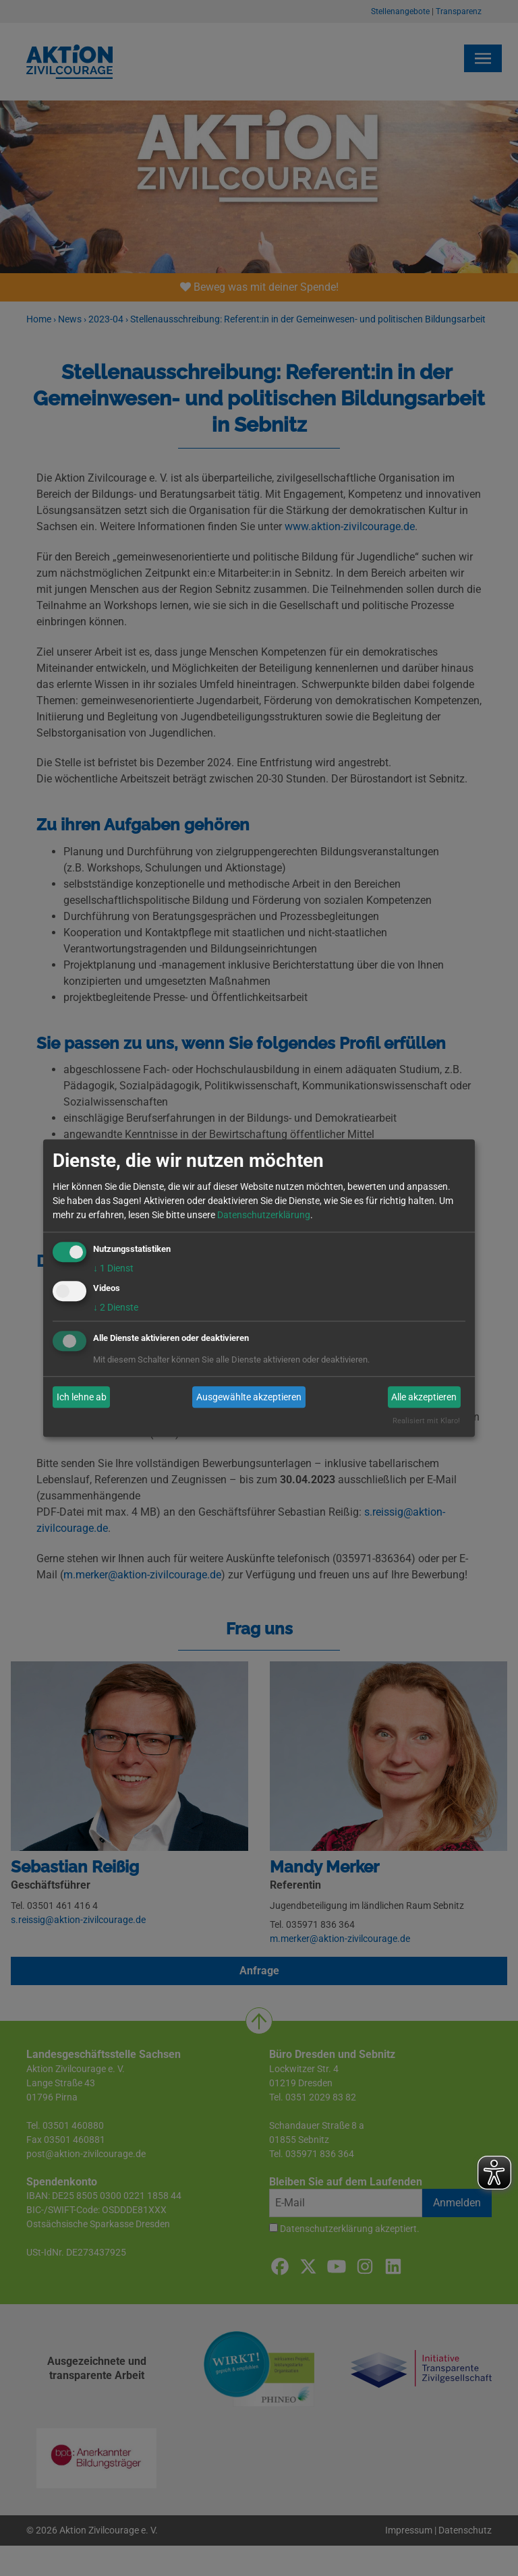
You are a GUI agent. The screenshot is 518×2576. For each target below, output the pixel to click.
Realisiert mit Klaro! (426, 1421)
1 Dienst (113, 1268)
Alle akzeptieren (424, 1397)
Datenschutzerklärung (263, 1214)
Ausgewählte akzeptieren (248, 1397)
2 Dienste (115, 1308)
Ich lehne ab (82, 1397)
